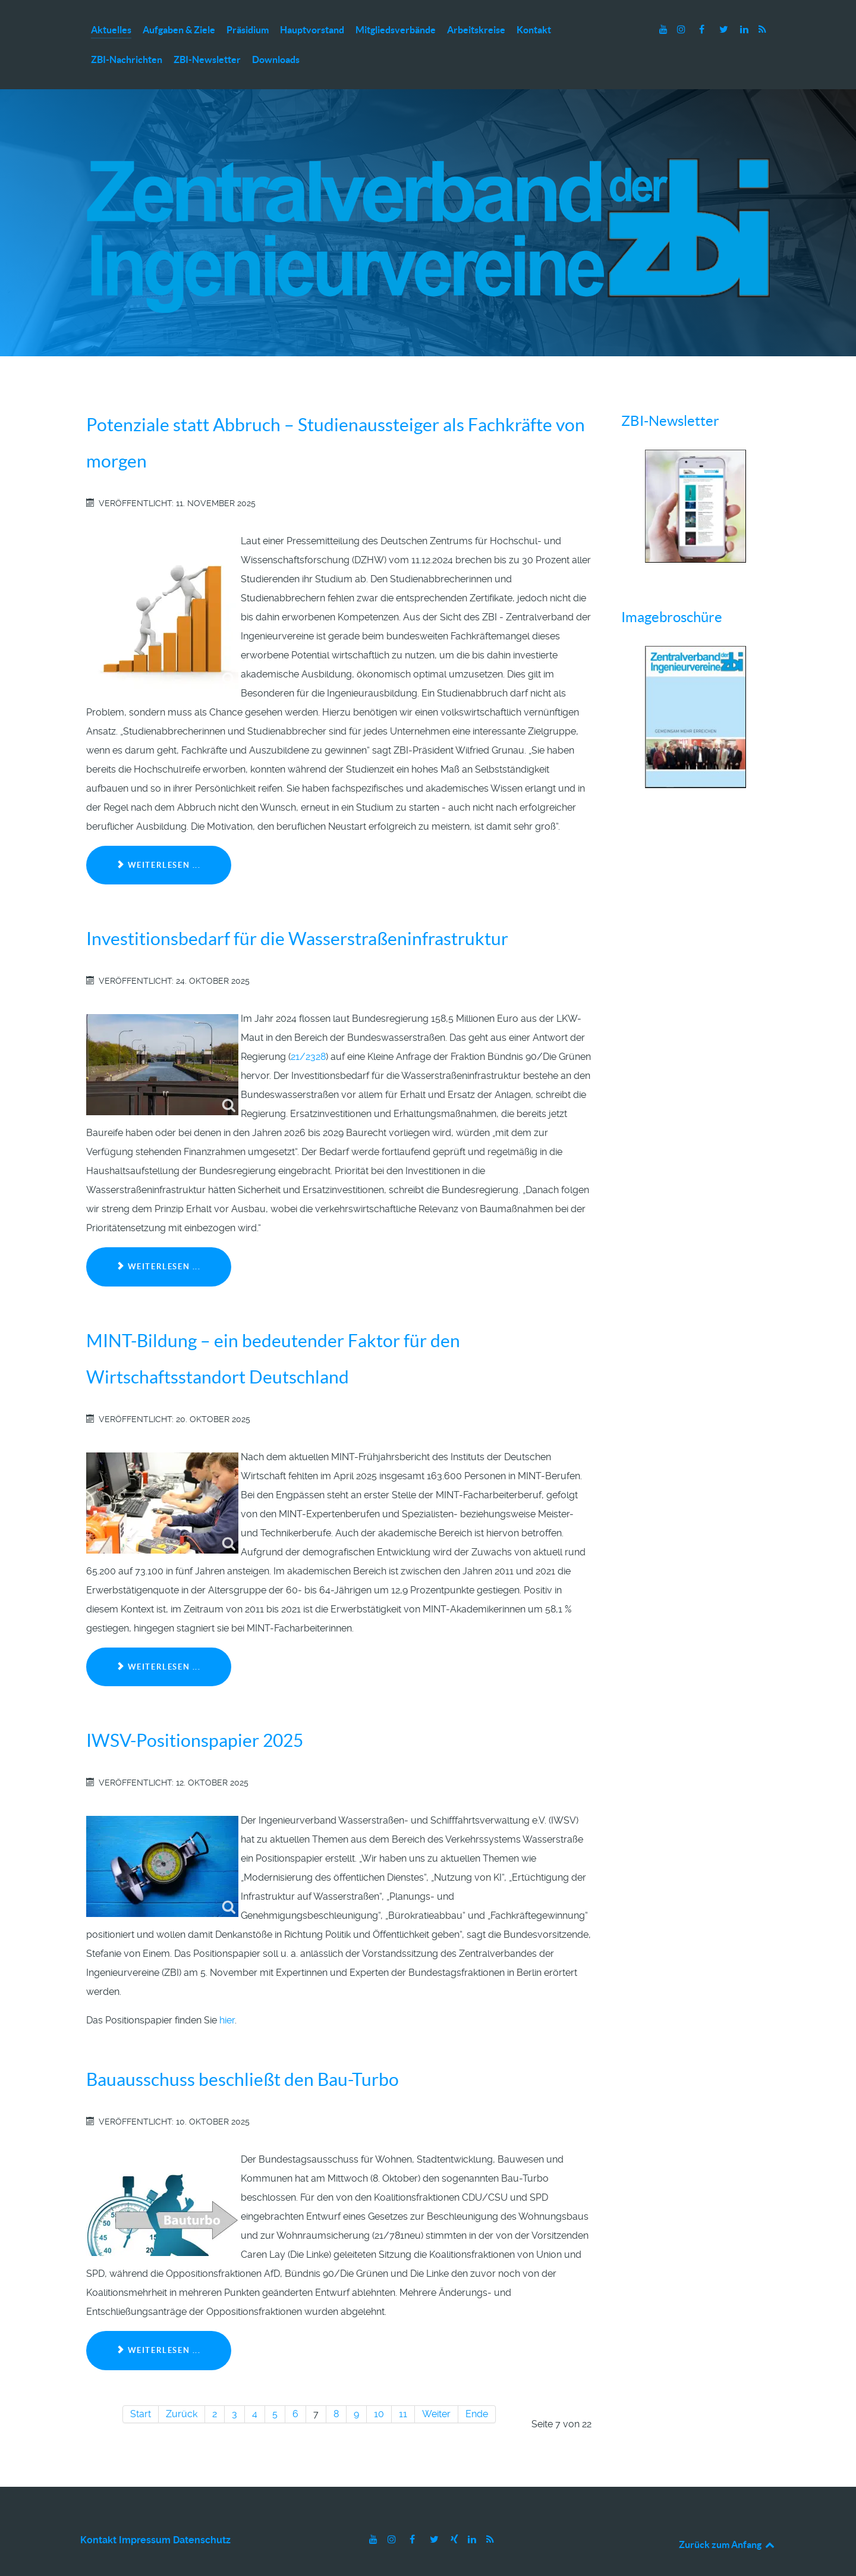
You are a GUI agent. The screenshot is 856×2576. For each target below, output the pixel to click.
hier (227, 1994)
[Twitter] (725, 29)
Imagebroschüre (671, 591)
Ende (476, 2387)
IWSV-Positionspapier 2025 (194, 1715)
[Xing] (455, 2513)
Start (140, 2387)
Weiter (436, 2387)
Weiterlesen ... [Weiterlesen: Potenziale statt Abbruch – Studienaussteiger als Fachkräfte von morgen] (159, 839)
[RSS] (762, 29)
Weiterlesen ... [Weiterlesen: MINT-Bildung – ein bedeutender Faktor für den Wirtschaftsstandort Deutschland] (159, 1640)
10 (379, 2387)
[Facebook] (703, 29)
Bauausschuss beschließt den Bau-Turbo (242, 2054)
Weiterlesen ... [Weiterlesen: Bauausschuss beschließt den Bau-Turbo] (159, 2324)
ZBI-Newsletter (670, 395)
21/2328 (308, 1031)
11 (403, 2387)
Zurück (181, 2387)
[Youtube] (664, 29)
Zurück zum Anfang (727, 2518)
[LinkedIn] (745, 29)
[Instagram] (683, 29)
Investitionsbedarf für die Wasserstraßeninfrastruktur (297, 913)
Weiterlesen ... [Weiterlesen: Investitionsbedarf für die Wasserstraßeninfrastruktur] (159, 1241)
